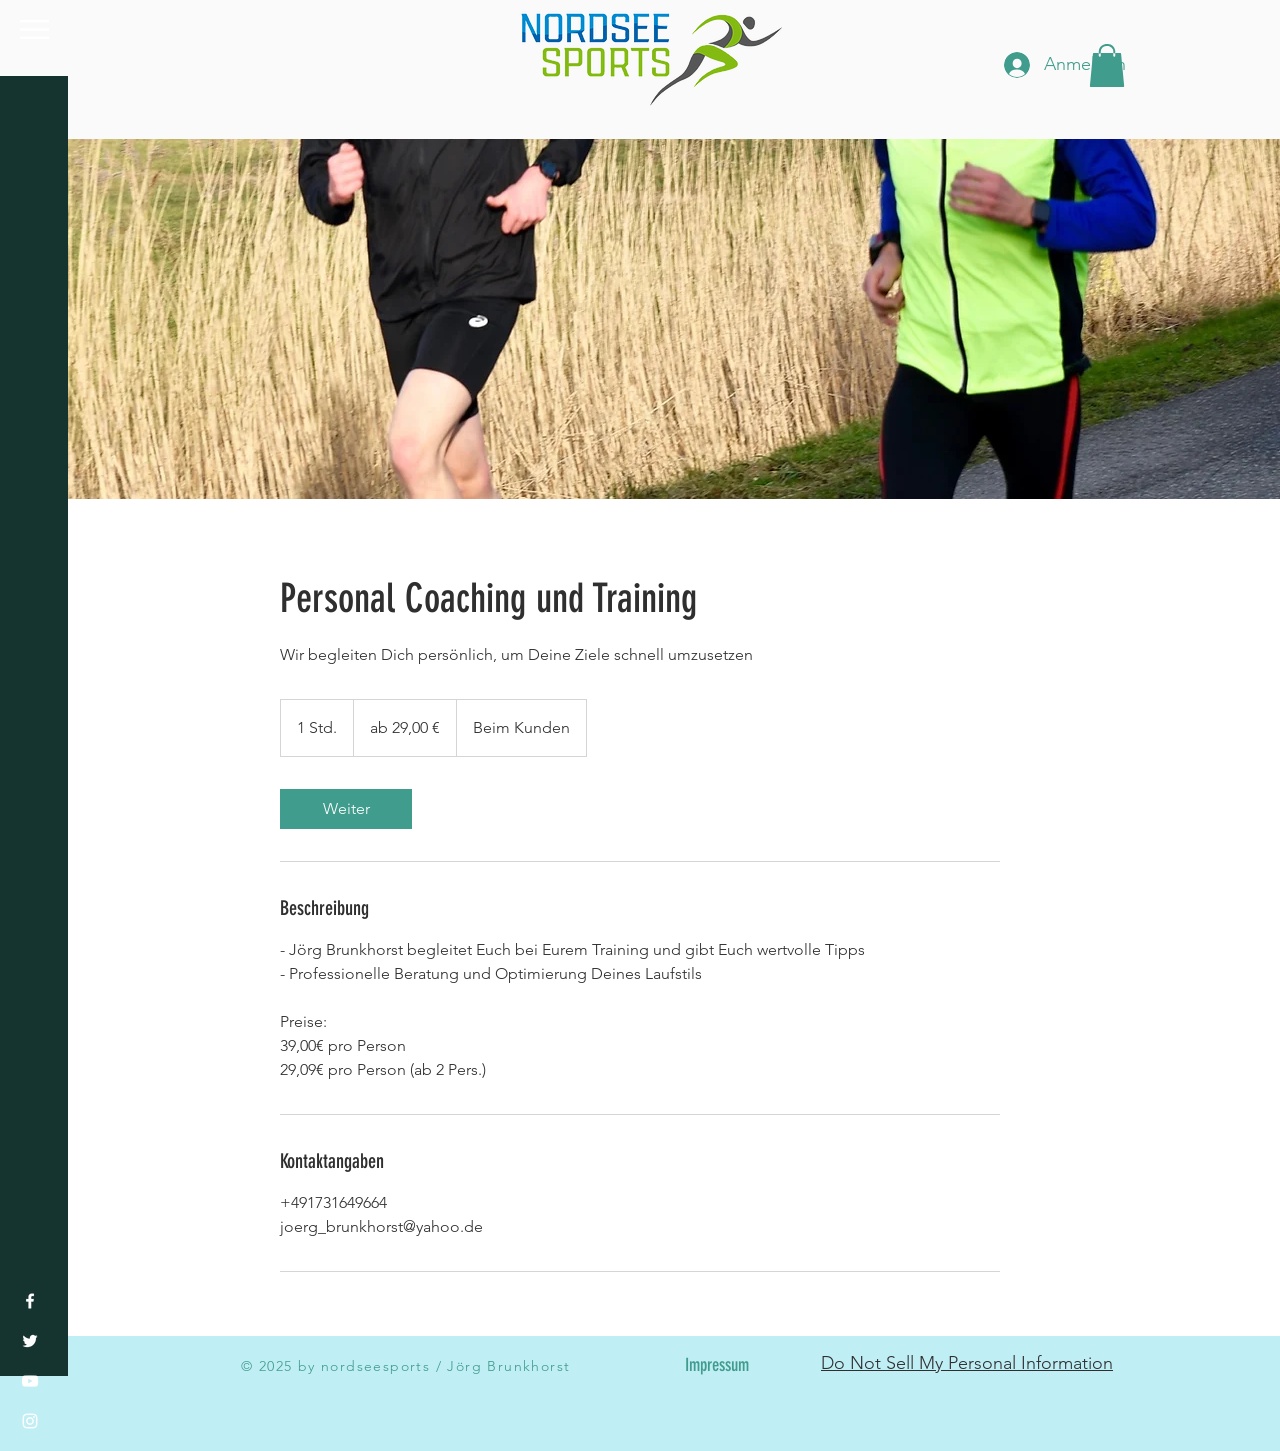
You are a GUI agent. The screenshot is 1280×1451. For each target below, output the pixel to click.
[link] (346, 809)
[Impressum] (716, 1366)
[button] (34, 29)
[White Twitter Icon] (30, 1341)
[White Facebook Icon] (30, 1301)
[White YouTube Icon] (30, 1381)
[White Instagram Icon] (30, 1421)
